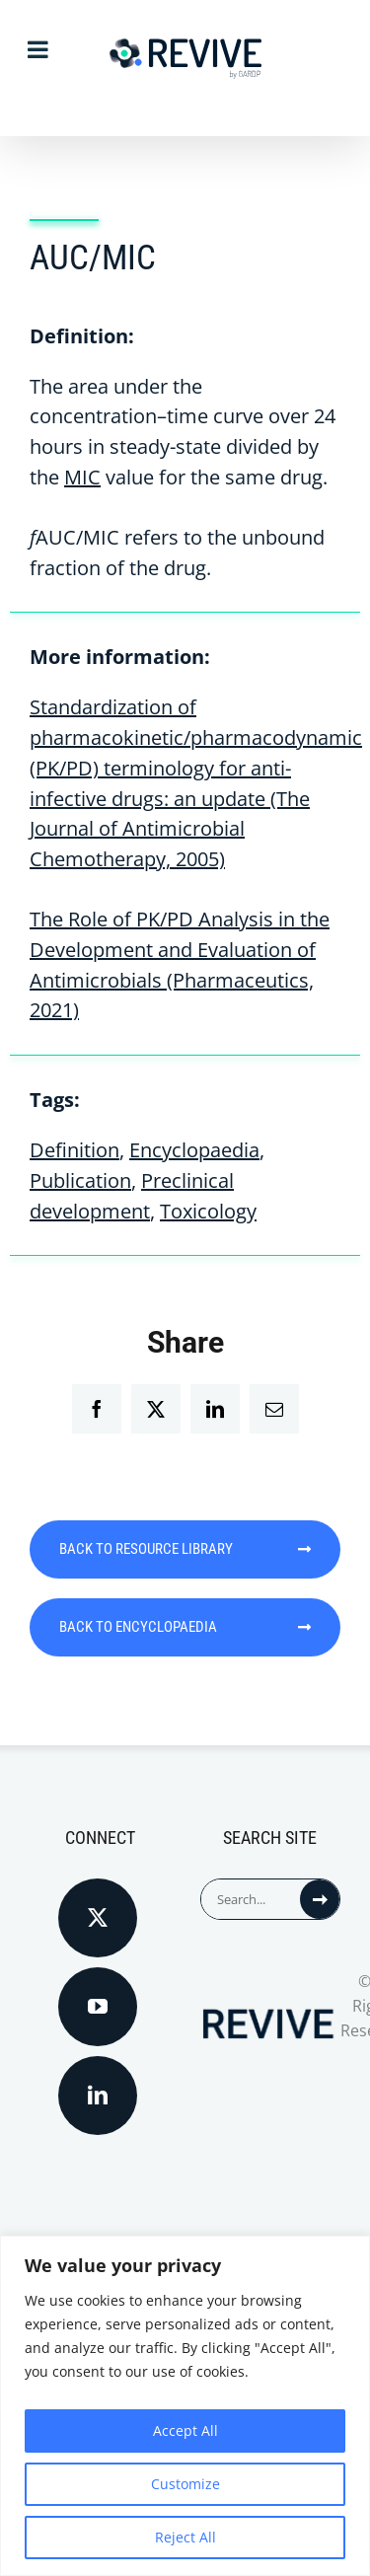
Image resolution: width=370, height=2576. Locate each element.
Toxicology (208, 1211)
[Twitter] (97, 1917)
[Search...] (251, 1899)
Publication (80, 1180)
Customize (185, 2483)
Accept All (185, 2430)
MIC (82, 477)
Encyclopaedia (194, 1150)
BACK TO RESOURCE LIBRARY (185, 1549)
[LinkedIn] (97, 2095)
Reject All (185, 2537)
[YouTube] (97, 2006)
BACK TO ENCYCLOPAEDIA (185, 1627)
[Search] (319, 1899)
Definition (74, 1150)
